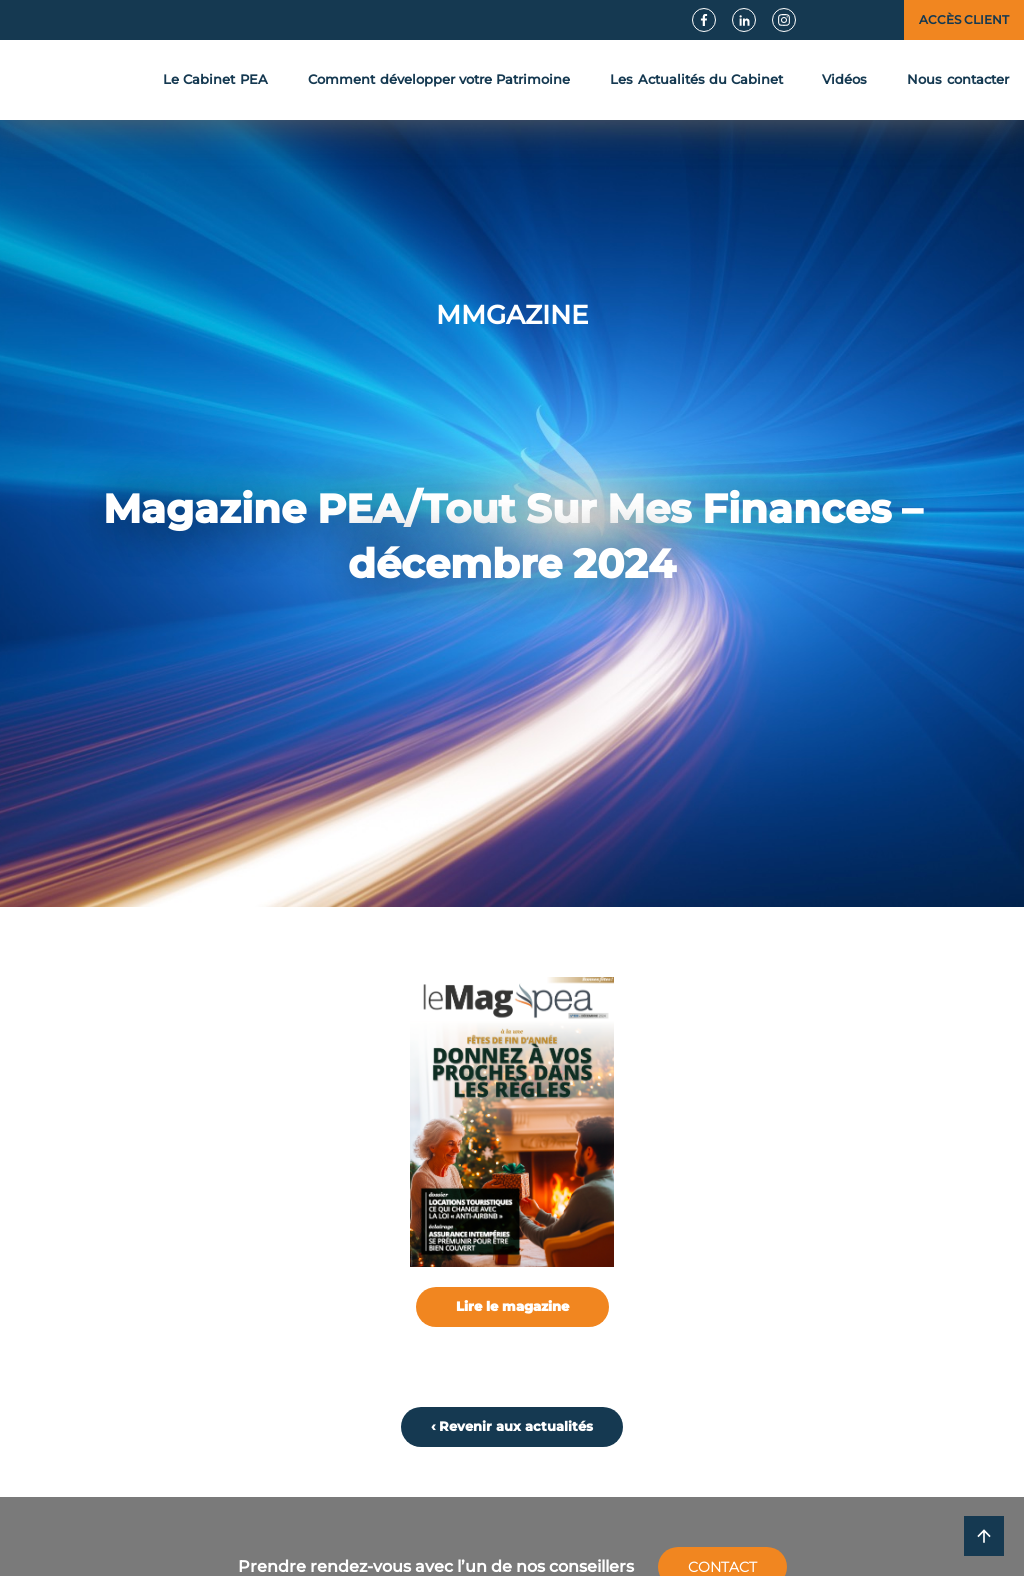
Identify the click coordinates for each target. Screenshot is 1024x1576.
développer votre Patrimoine (439, 80)
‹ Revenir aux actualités (512, 1426)
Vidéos (844, 79)
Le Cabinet (215, 80)
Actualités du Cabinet (696, 80)
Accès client (964, 20)
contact (958, 80)
